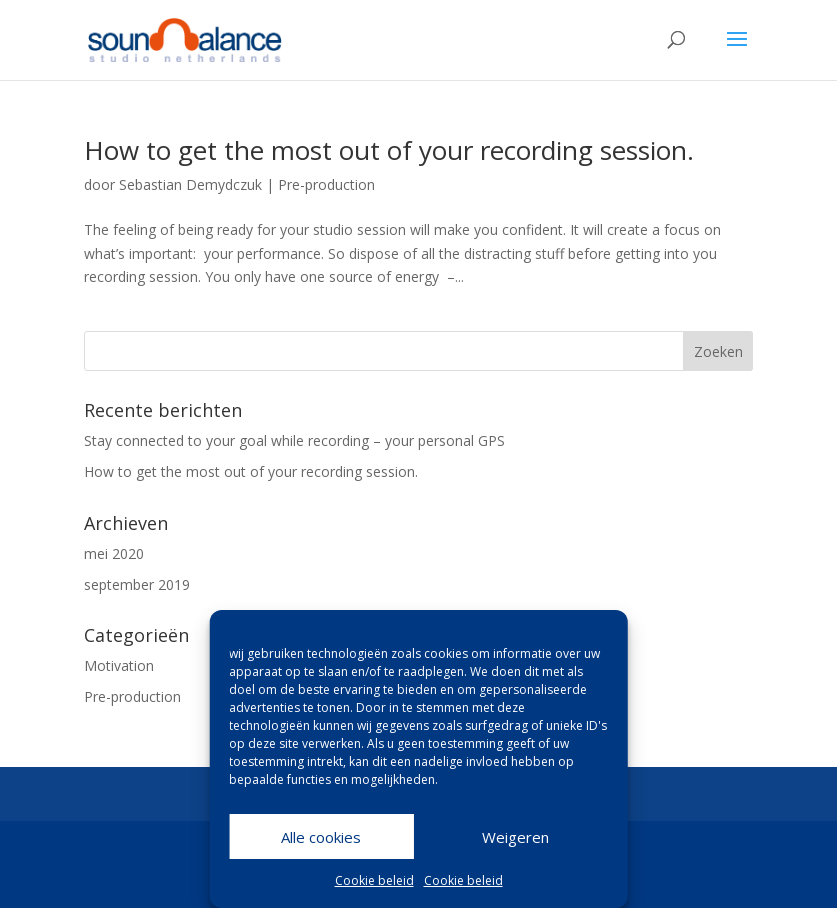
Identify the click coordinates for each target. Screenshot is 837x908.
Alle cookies (321, 837)
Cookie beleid (374, 880)
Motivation (119, 665)
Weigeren (515, 837)
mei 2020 (114, 553)
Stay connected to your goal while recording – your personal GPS (294, 440)
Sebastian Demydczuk (190, 184)
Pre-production (326, 184)
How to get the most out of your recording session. (389, 150)
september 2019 (137, 584)
